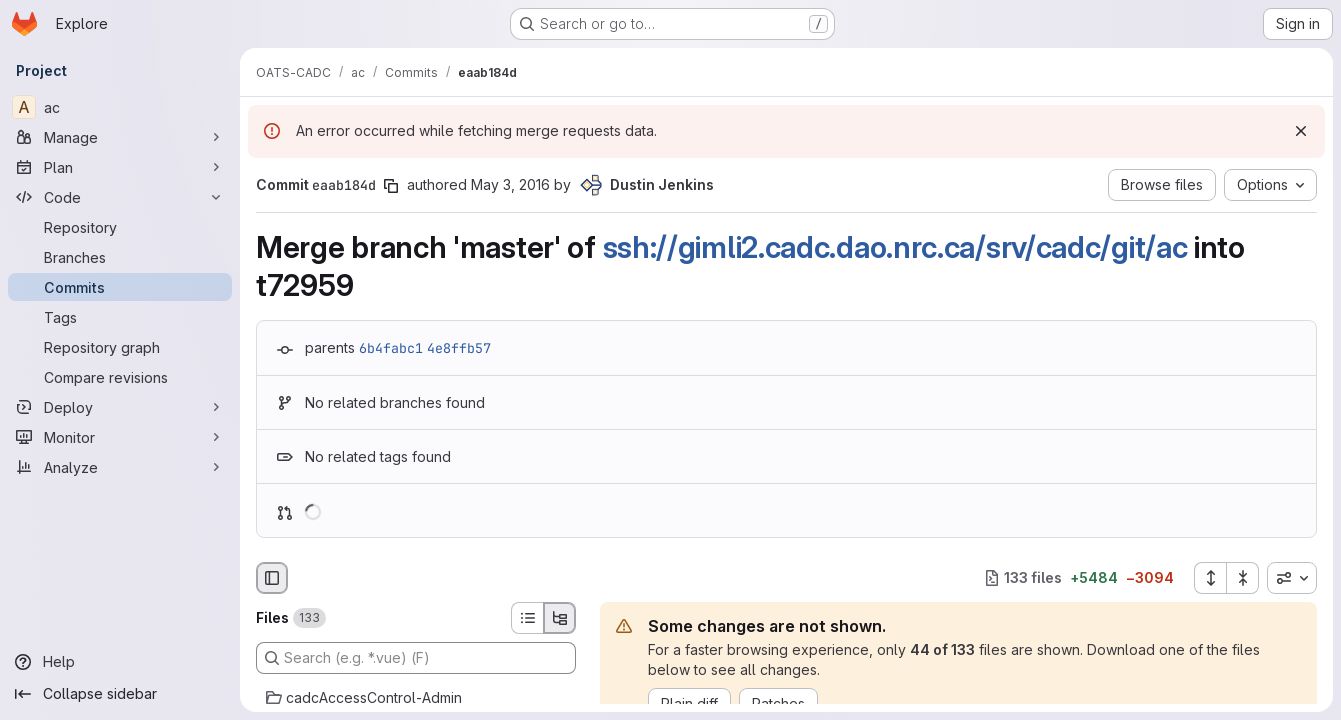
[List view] (527, 618)
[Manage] (120, 137)
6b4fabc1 (391, 348)
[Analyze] (120, 467)
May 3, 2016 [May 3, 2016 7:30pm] (510, 184)
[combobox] (1292, 578)
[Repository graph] (120, 347)
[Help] (120, 662)
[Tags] (120, 317)
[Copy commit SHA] (391, 186)
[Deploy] (120, 407)
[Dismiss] (1301, 131)
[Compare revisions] (120, 377)
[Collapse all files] (1243, 578)
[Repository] (120, 227)
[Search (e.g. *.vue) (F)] (416, 658)
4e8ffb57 (459, 348)
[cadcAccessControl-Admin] (416, 698)
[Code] (120, 197)
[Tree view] (560, 618)
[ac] (120, 107)
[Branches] (120, 257)
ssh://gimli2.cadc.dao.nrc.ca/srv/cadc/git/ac (895, 247)
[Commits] (120, 287)
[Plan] (120, 167)
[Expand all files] (1210, 578)
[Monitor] (120, 437)
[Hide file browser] (272, 578)
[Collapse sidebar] (120, 694)
